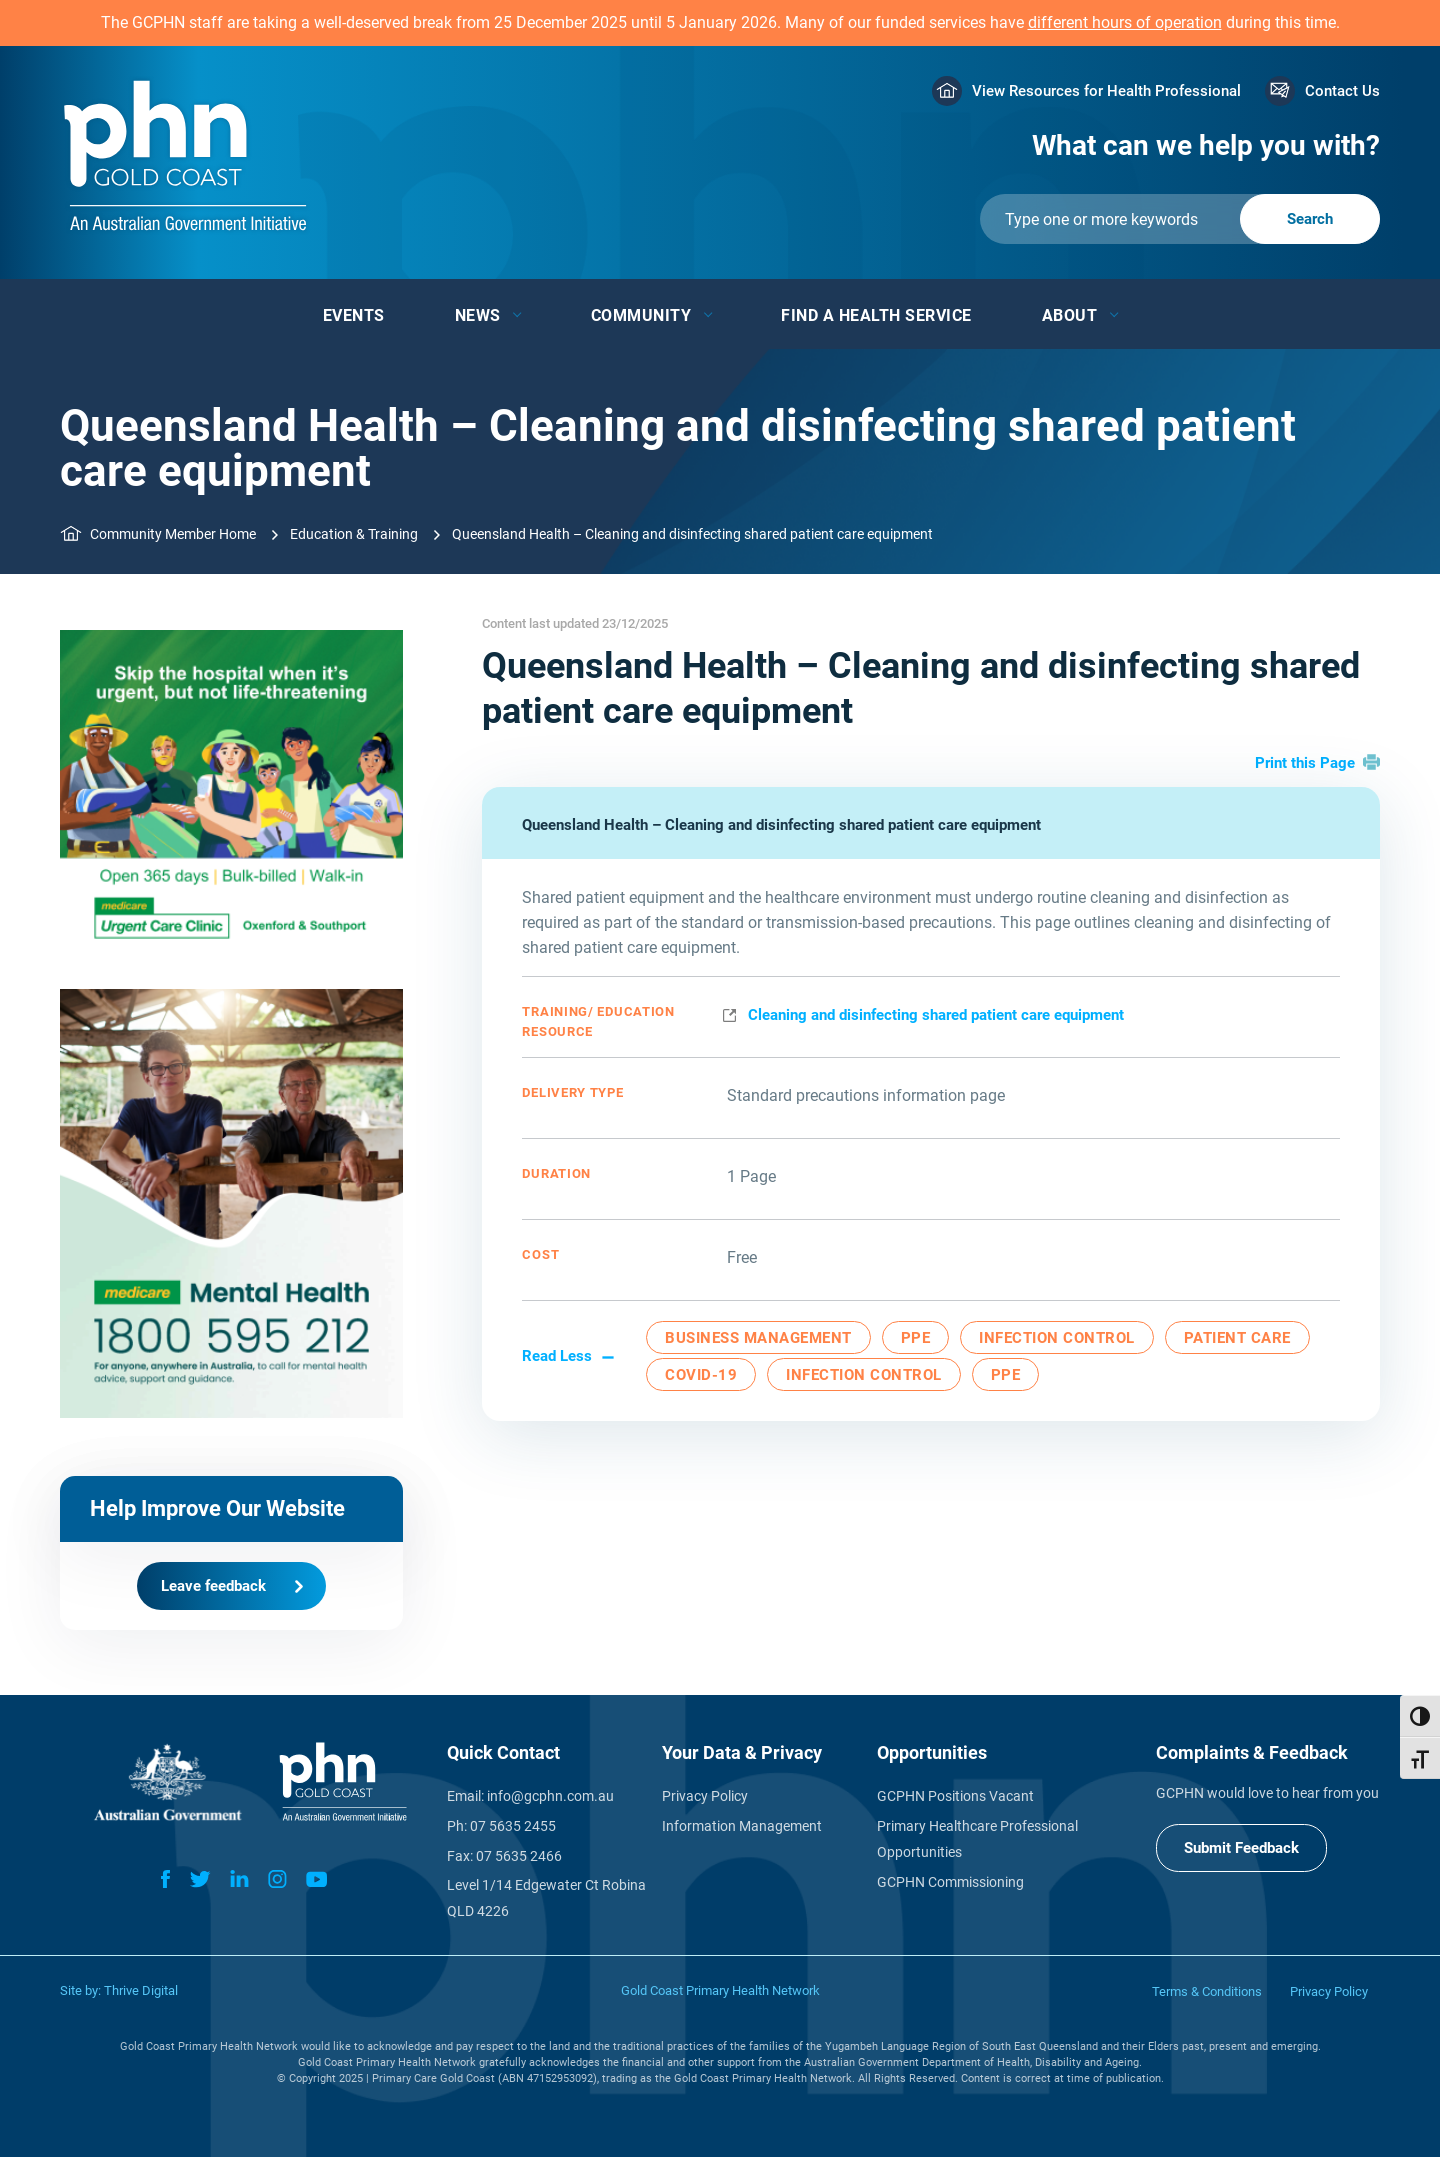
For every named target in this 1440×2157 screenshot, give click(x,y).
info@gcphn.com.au (550, 1796)
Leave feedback (213, 1586)
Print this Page (1305, 763)
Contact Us (1342, 91)
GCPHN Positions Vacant (955, 1796)
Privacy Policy (705, 1796)
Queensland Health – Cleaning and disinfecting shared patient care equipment (781, 825)
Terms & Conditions (1207, 1991)
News (478, 315)
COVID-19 (701, 1375)
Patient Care (1237, 1338)
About (1070, 315)
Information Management (742, 1826)
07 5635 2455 (513, 1826)
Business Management (758, 1338)
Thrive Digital (141, 1990)
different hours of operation (1125, 22)
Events (354, 315)
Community (641, 315)
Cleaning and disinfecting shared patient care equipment (936, 1015)
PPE (916, 1338)
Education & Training (354, 534)
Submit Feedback (1241, 1848)
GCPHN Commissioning (950, 1882)
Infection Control (1057, 1338)
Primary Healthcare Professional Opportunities (977, 1839)
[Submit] (1180, 219)
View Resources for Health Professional (1106, 91)
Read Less (557, 1356)
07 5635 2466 (519, 1856)
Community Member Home (173, 534)
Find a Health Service (876, 315)
